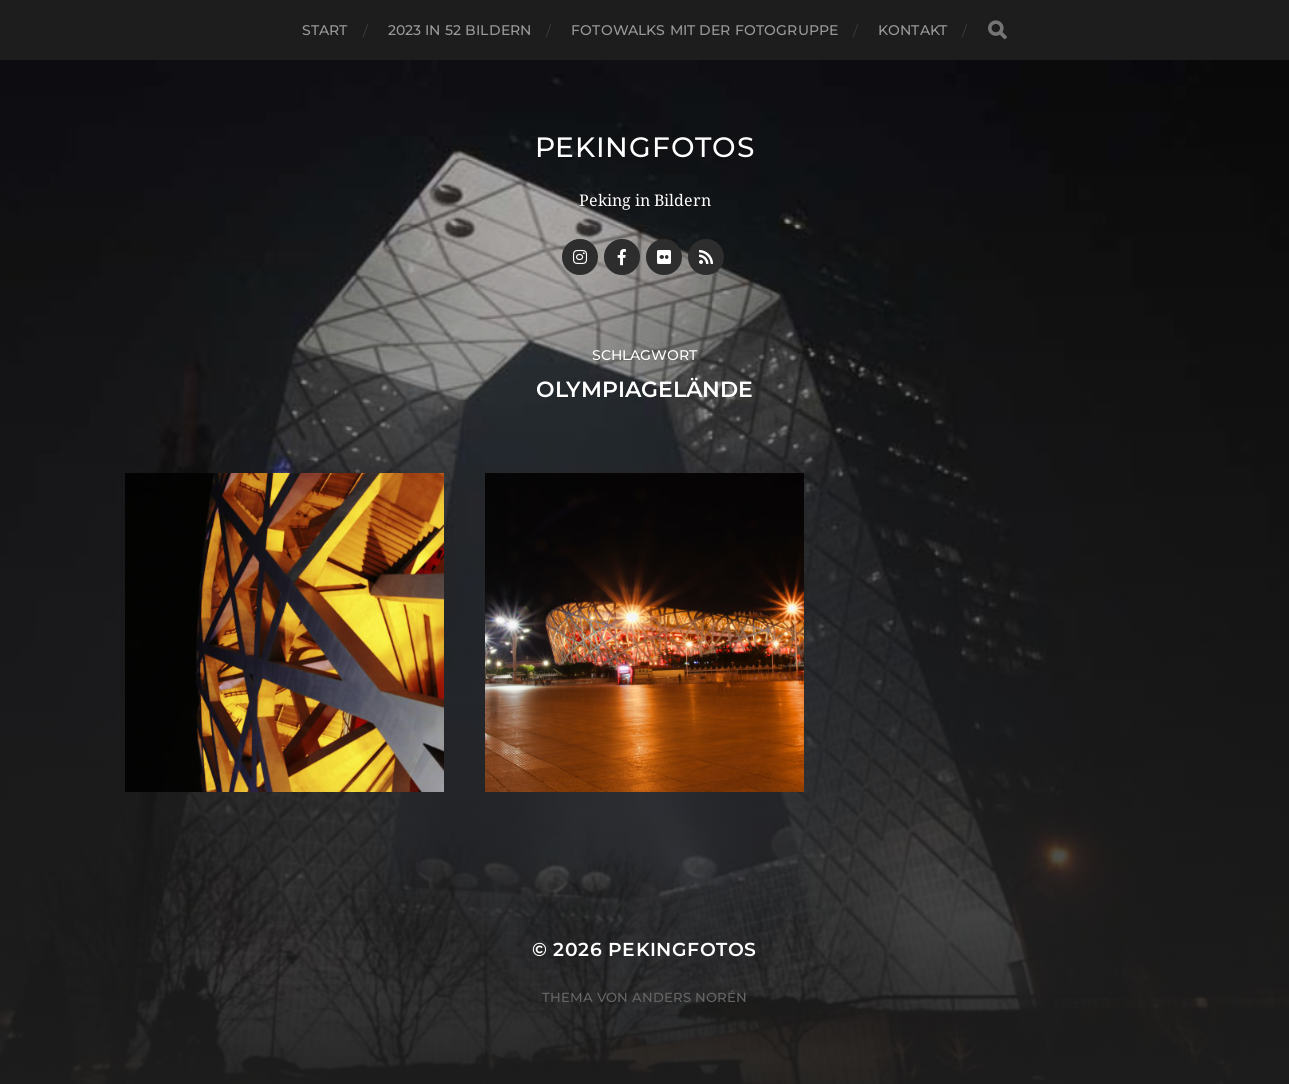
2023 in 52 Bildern (460, 30)
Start (325, 30)
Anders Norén (689, 997)
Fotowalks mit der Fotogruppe (704, 30)
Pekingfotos (645, 147)
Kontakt (912, 30)
